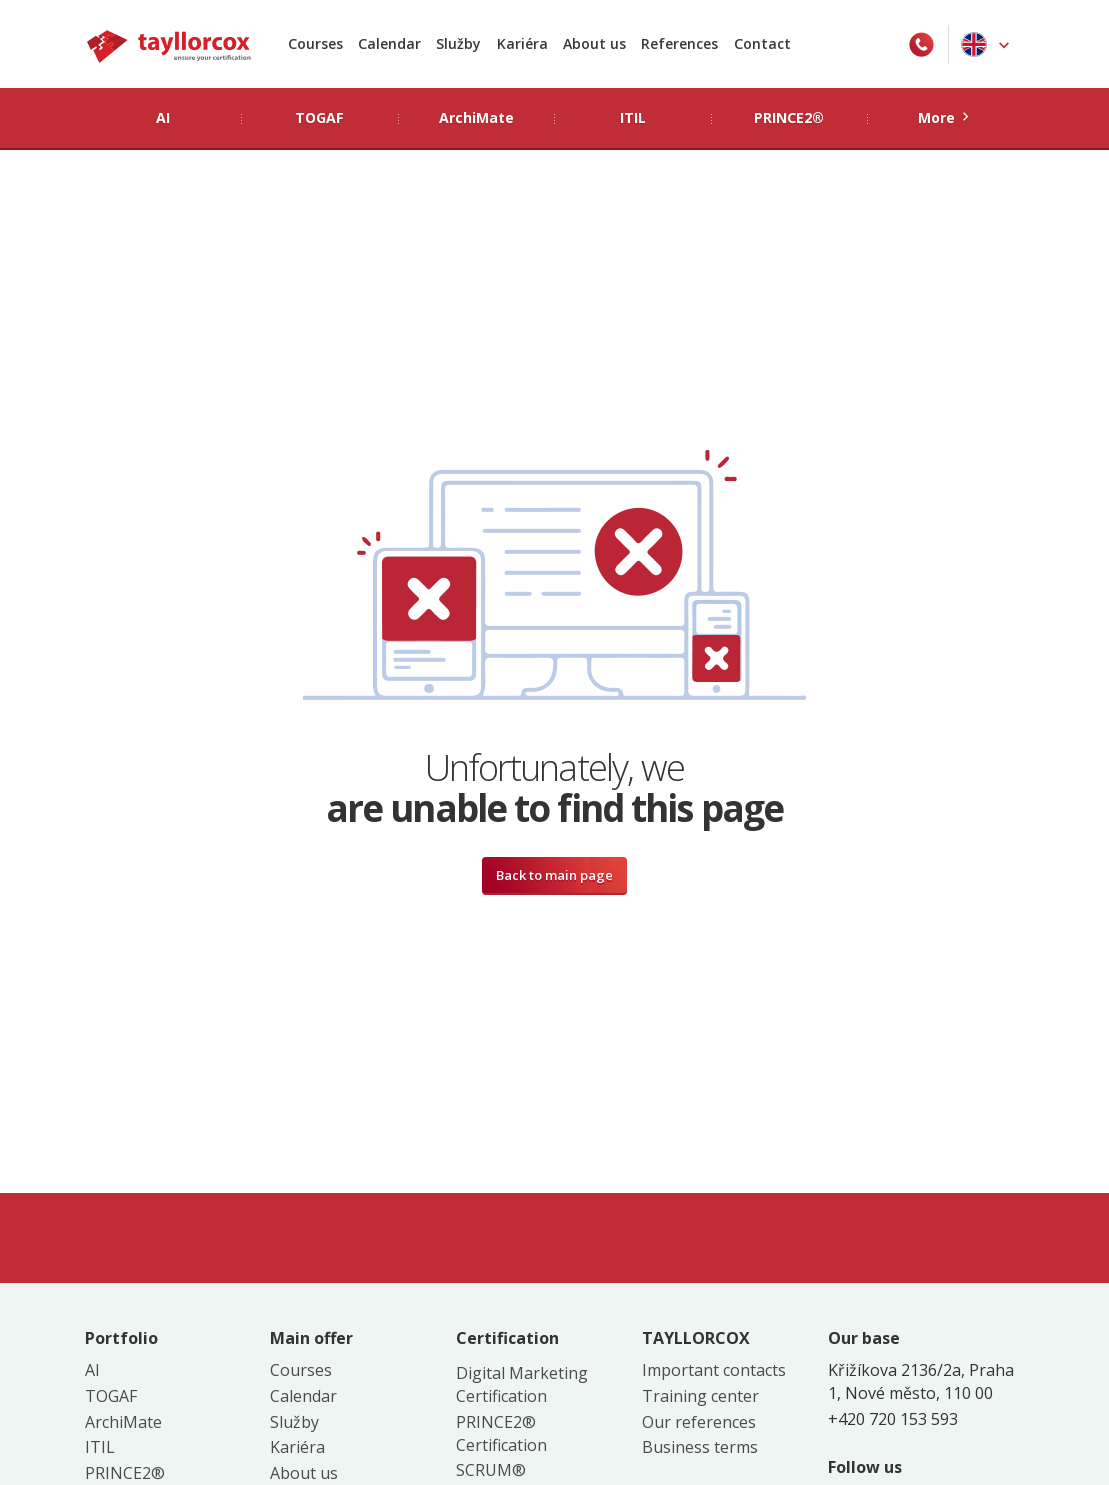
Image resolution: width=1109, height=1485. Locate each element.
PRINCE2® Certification (501, 1433)
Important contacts (714, 1370)
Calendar (389, 43)
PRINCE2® (125, 1473)
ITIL (100, 1447)
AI (92, 1370)
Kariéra (522, 43)
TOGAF (111, 1396)
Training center (700, 1396)
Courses (315, 43)
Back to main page (554, 875)
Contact (762, 43)
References (679, 43)
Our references (699, 1422)
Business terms (700, 1447)
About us (594, 43)
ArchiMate (123, 1422)
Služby (458, 43)
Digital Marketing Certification (522, 1384)
